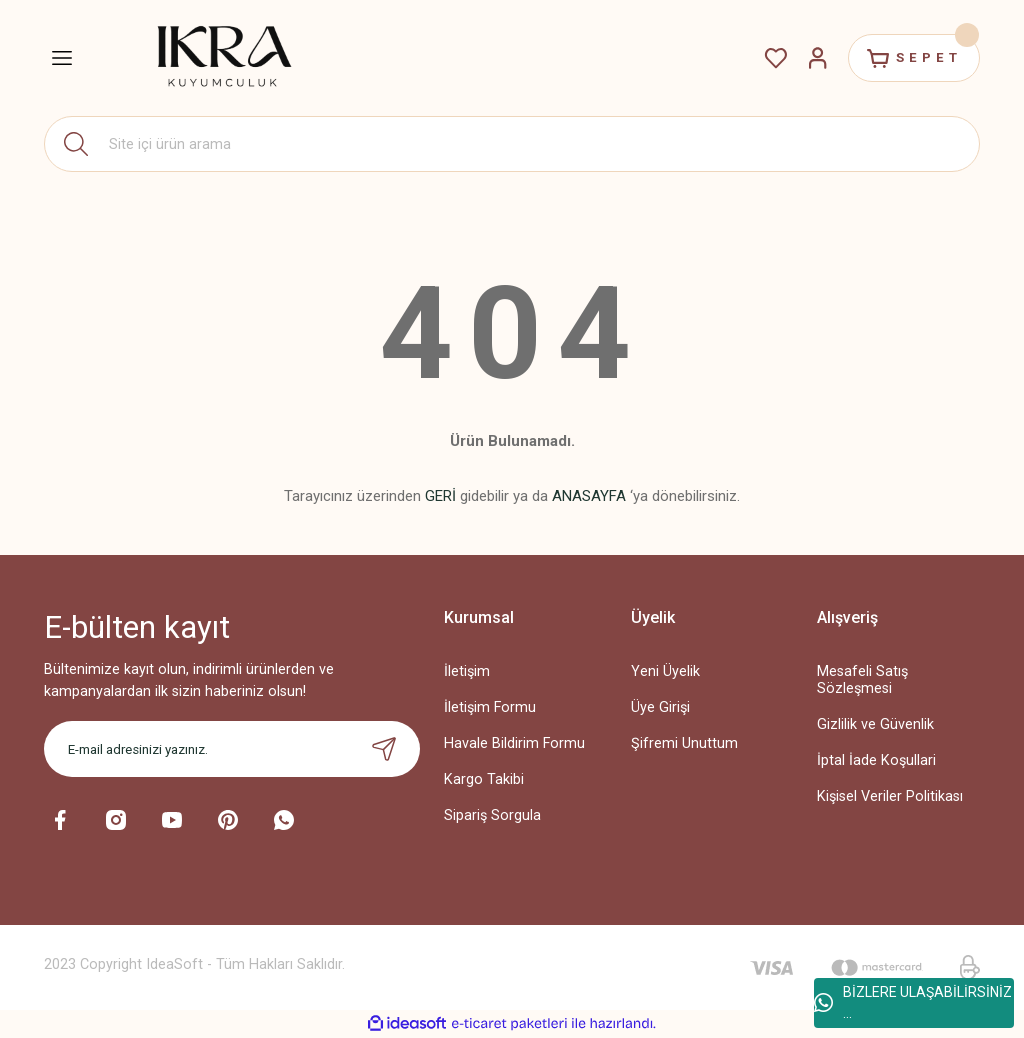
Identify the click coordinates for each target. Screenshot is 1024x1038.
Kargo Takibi (484, 779)
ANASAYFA (589, 496)
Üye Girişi (660, 707)
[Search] (512, 144)
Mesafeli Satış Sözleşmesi (862, 680)
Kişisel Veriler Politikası (890, 796)
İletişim (467, 671)
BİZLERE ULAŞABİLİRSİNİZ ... (913, 1002)
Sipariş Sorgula (492, 815)
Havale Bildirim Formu (514, 743)
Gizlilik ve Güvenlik (875, 724)
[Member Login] (816, 58)
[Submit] (384, 749)
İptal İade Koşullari (876, 760)
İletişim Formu (490, 707)
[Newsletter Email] (232, 749)
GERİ (440, 496)
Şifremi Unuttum (684, 743)
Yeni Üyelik (665, 671)
